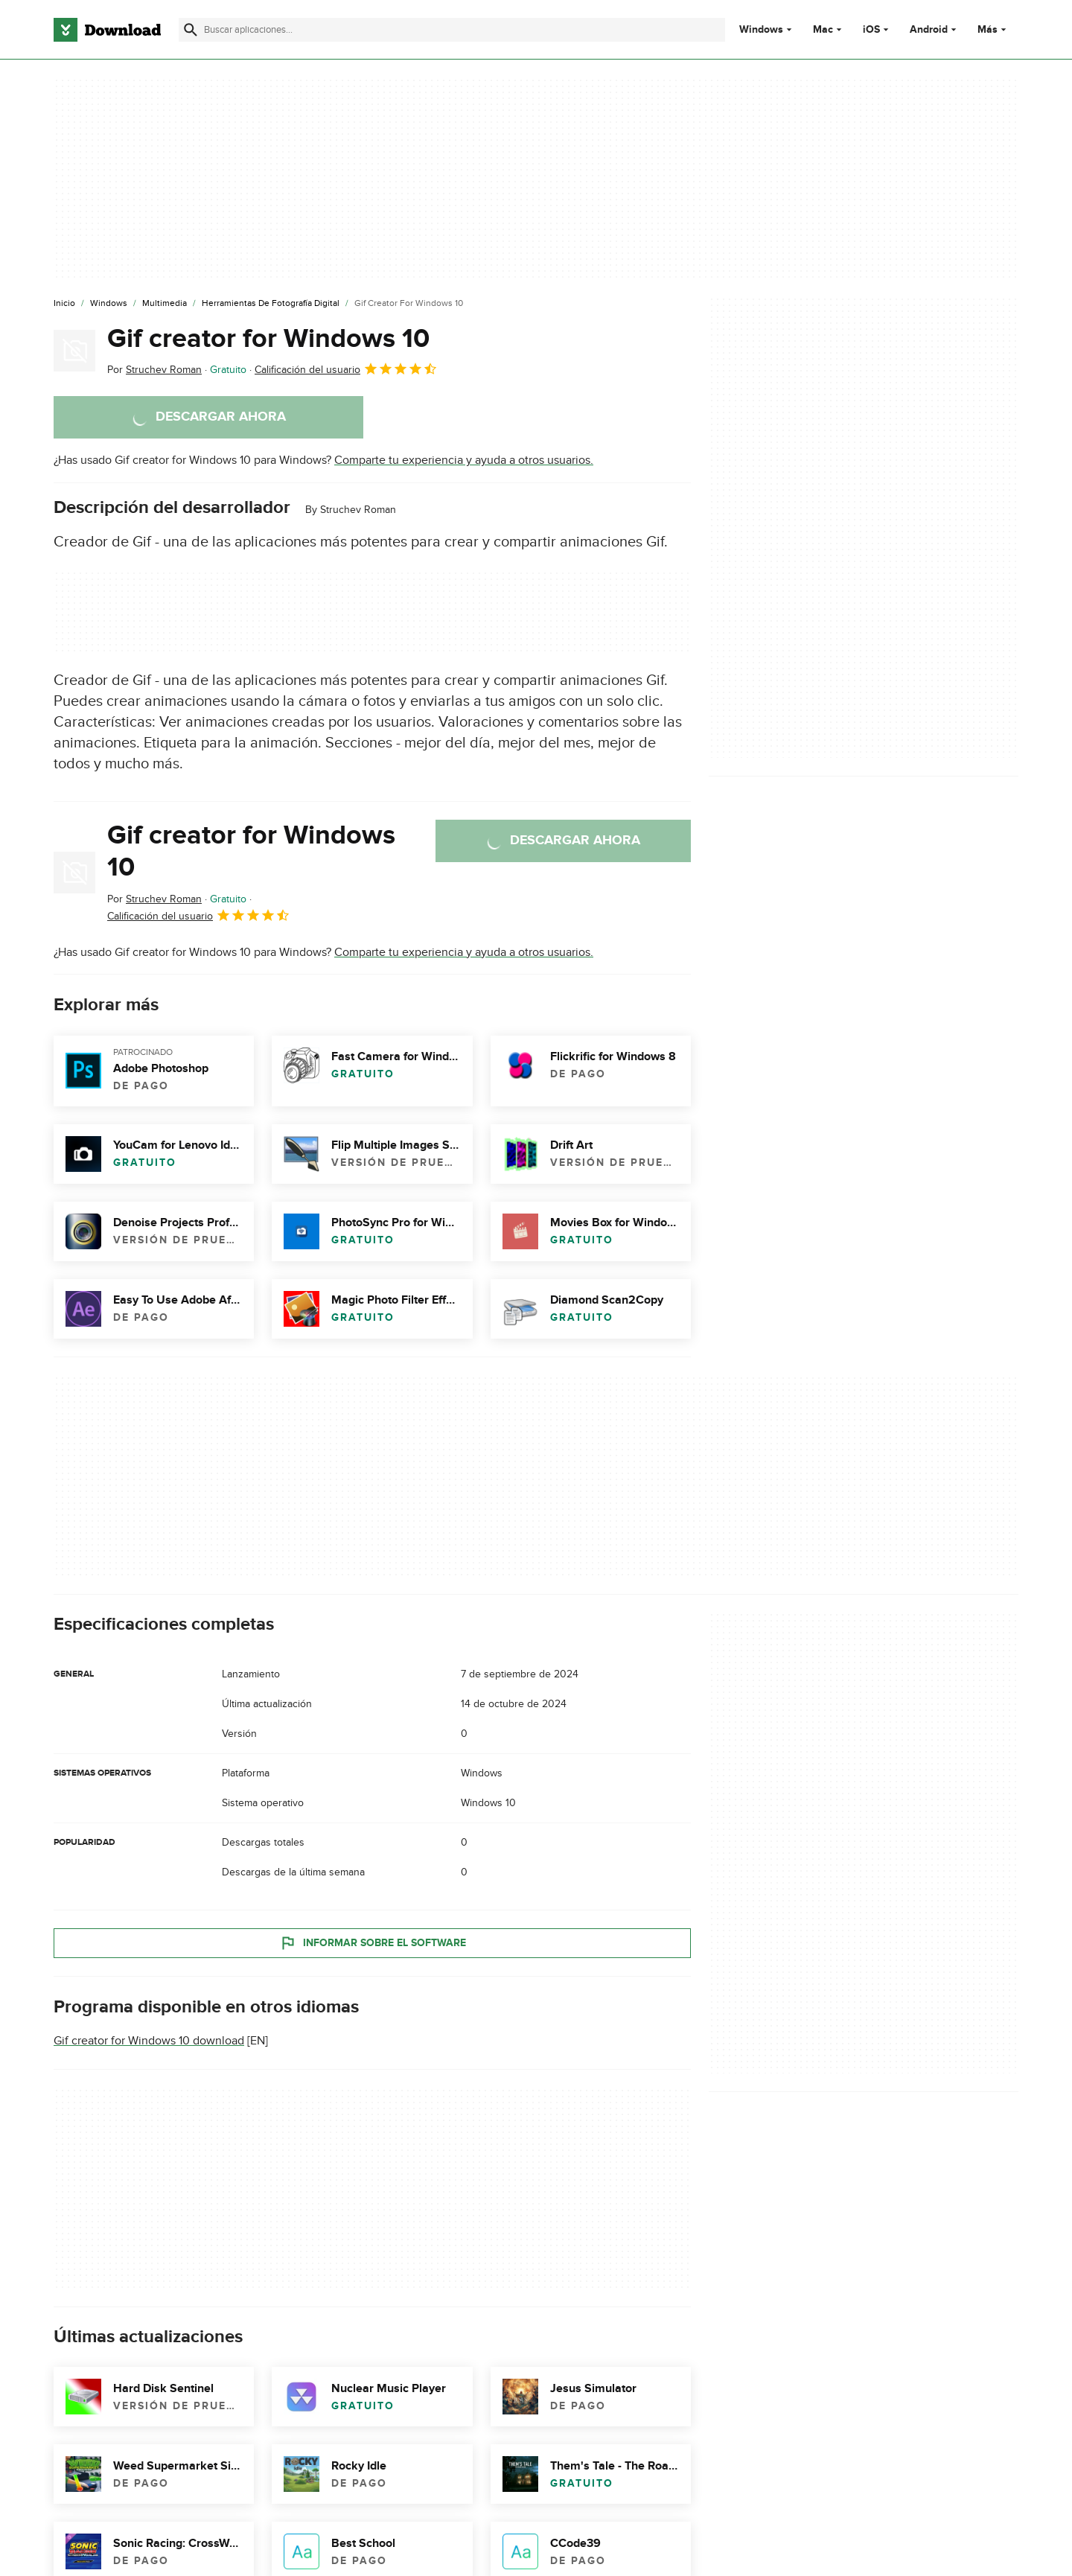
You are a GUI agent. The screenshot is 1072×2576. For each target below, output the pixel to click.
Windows (761, 30)
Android (929, 30)
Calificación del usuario (346, 368)
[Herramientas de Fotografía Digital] (270, 303)
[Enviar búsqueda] (190, 30)
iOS (871, 30)
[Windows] (108, 303)
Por (154, 369)
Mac (823, 30)
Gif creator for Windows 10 (268, 338)
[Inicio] (64, 303)
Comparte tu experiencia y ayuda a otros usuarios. (463, 460)
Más (993, 29)
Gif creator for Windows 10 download (149, 2040)
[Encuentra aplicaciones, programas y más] (451, 30)
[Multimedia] (164, 303)
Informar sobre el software (372, 1942)
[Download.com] (107, 30)
